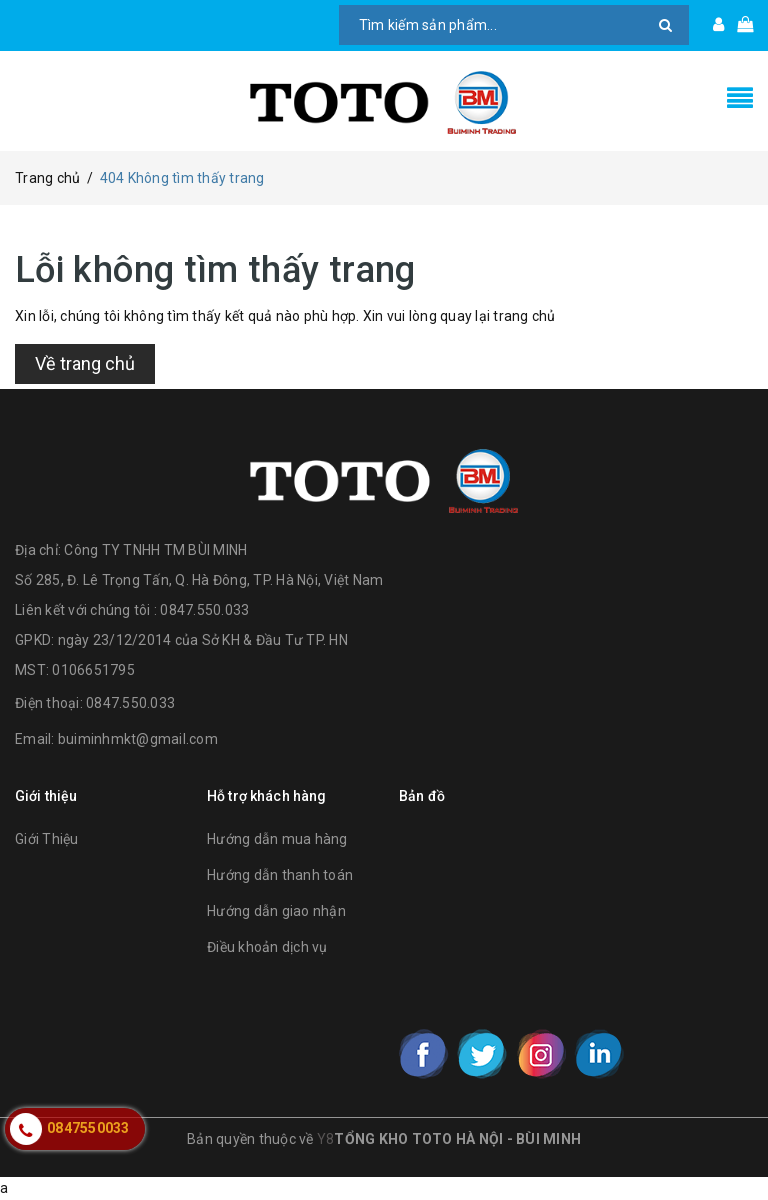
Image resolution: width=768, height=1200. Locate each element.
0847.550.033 (130, 703)
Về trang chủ (85, 363)
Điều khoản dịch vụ (267, 947)
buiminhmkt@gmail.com (138, 739)
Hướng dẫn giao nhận (276, 911)
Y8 (326, 1139)
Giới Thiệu (47, 839)
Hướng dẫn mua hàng (277, 839)
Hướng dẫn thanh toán (280, 875)
